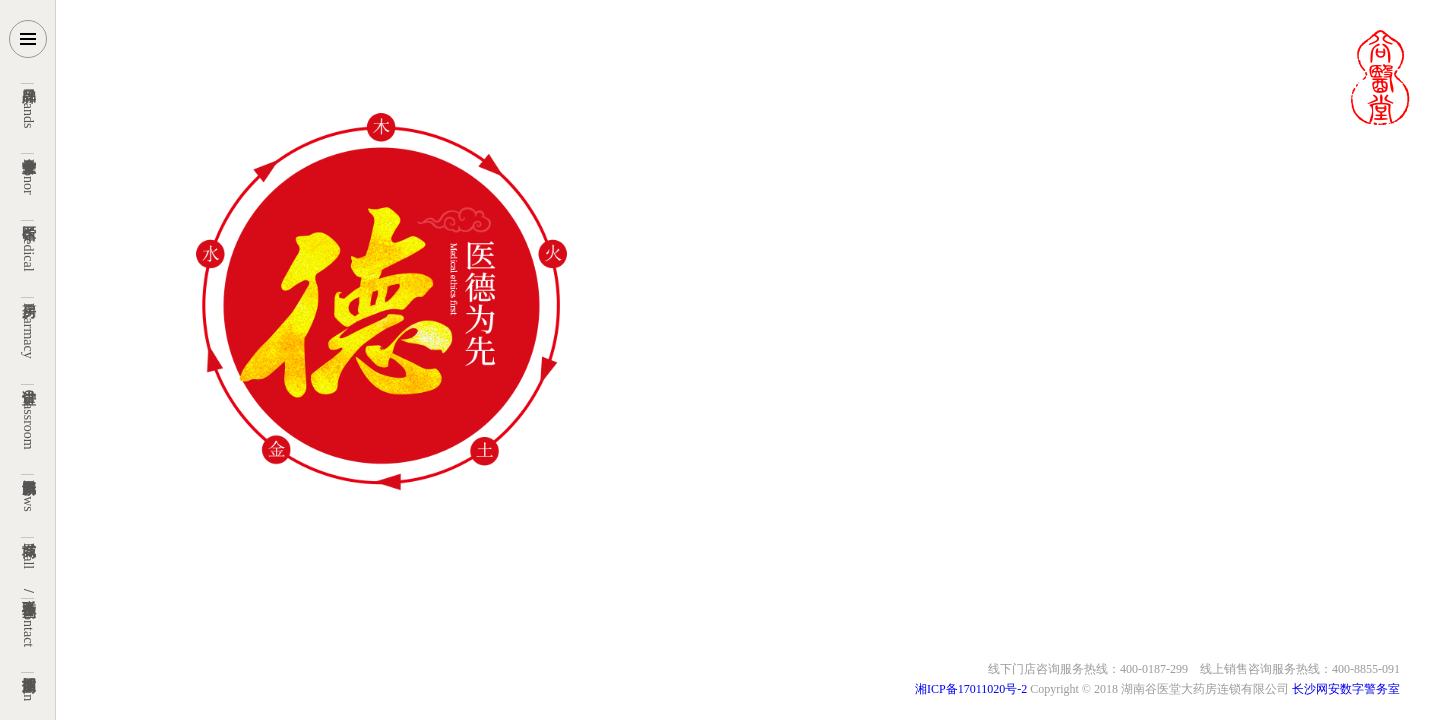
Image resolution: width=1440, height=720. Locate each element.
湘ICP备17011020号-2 (972, 689)
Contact (28, 618)
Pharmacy (28, 327)
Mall (28, 552)
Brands (28, 105)
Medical (28, 245)
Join (28, 686)
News (28, 492)
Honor (28, 173)
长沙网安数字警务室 (1344, 689)
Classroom (28, 416)
